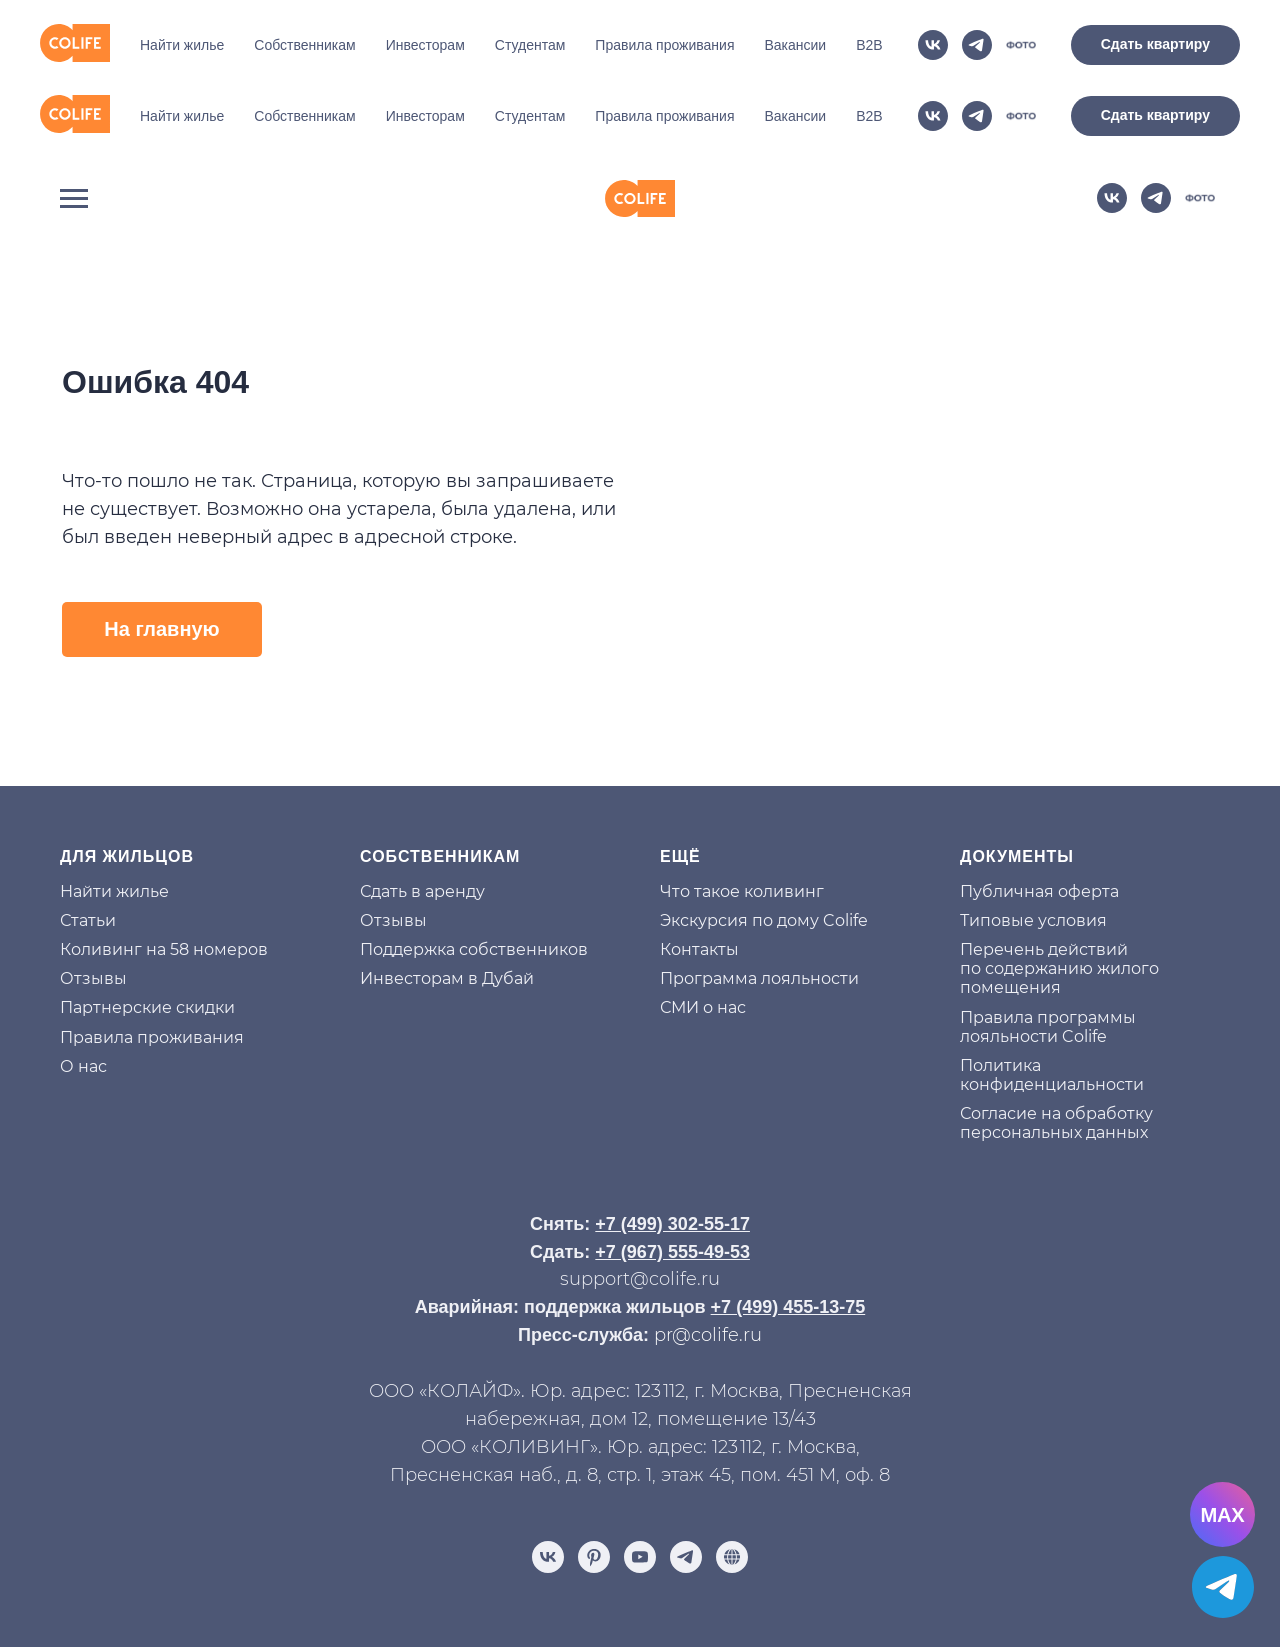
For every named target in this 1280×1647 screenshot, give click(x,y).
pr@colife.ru (708, 1260)
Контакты (699, 874)
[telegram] (977, 116)
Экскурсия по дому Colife (764, 845)
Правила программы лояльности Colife (1048, 952)
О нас (83, 991)
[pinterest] (594, 1482)
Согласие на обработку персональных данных (1056, 1048)
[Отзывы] (732, 1482)
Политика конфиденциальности (1052, 1000)
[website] (1021, 116)
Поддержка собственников (474, 874)
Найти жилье (182, 116)
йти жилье (125, 816)
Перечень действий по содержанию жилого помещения (1059, 893)
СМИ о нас (703, 932)
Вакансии (795, 116)
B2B (869, 116)
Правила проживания (664, 116)
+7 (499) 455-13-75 (788, 1232)
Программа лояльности (759, 903)
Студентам (530, 116)
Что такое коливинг (742, 816)
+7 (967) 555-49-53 (672, 1177)
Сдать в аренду (422, 816)
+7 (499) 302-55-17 (672, 1149)
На (71, 816)
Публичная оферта (1039, 816)
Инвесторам (425, 116)
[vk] (933, 116)
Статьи (88, 845)
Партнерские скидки (147, 932)
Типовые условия (1033, 845)
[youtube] (640, 1482)
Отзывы (93, 903)
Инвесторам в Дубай (447, 903)
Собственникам (304, 116)
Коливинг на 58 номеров (164, 874)
